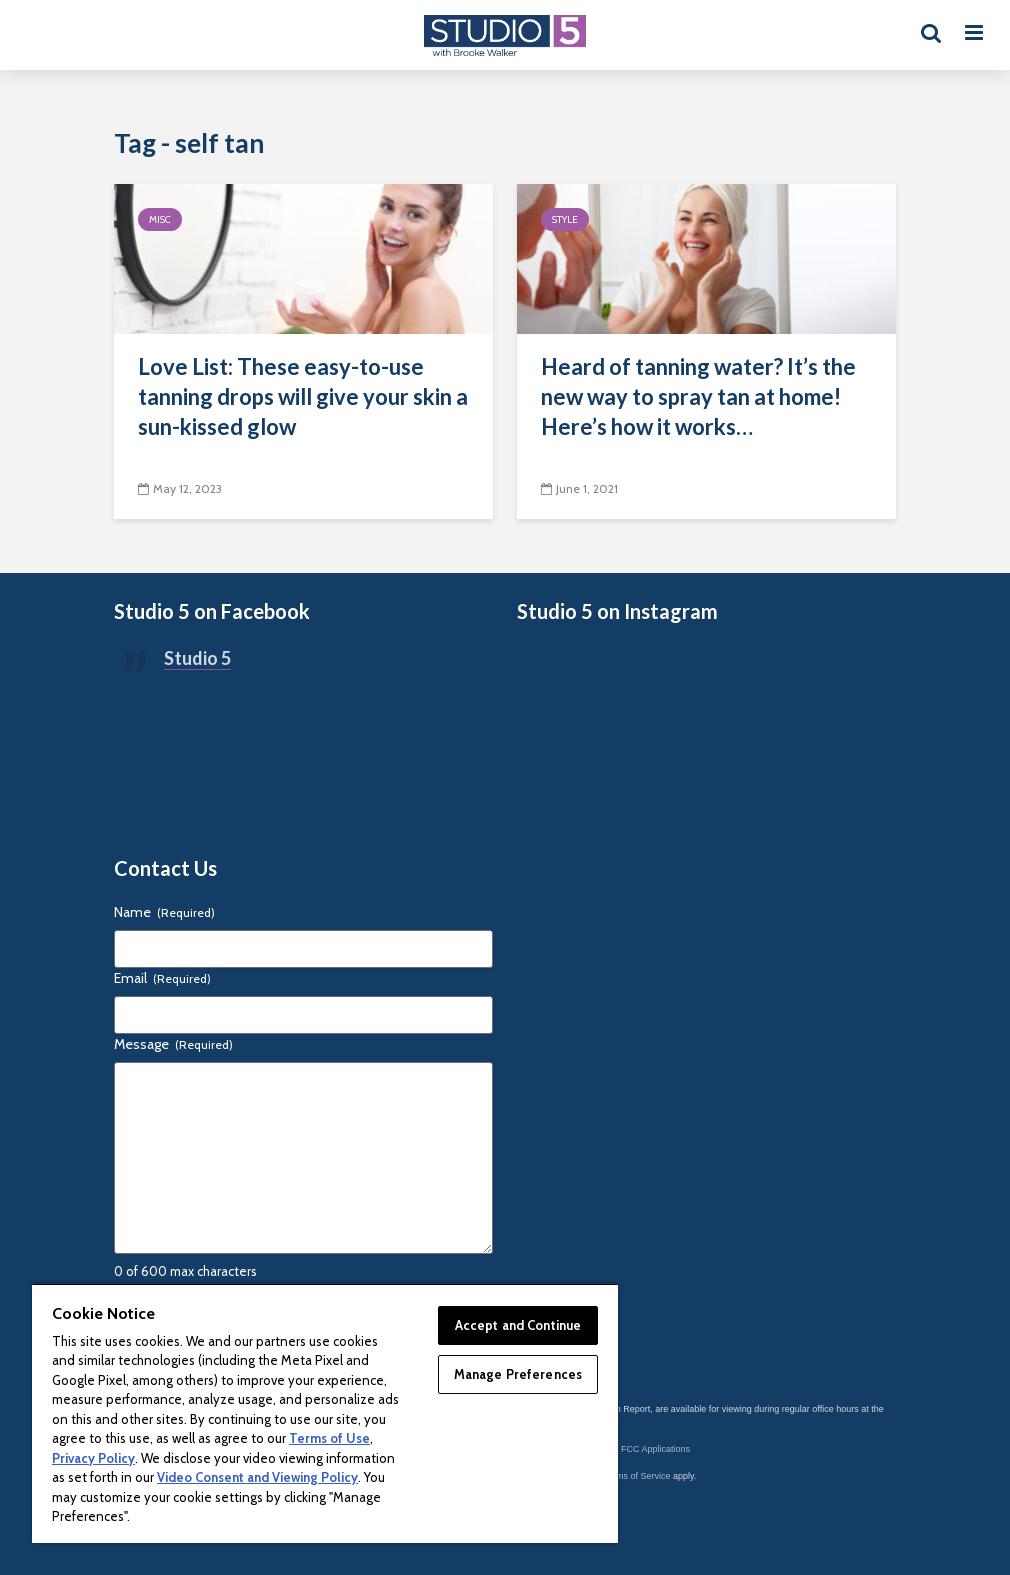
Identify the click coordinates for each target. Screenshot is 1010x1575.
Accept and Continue (518, 1325)
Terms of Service (637, 1476)
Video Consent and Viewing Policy (257, 1477)
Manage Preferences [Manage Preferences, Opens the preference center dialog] (518, 1374)
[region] (325, 1413)
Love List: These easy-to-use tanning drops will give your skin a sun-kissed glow (303, 396)
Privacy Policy (93, 1458)
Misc (160, 219)
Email (162, 978)
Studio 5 (197, 658)
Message (173, 1044)
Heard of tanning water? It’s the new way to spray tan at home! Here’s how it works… (698, 396)
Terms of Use (329, 1438)
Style (565, 219)
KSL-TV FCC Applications (638, 1449)
